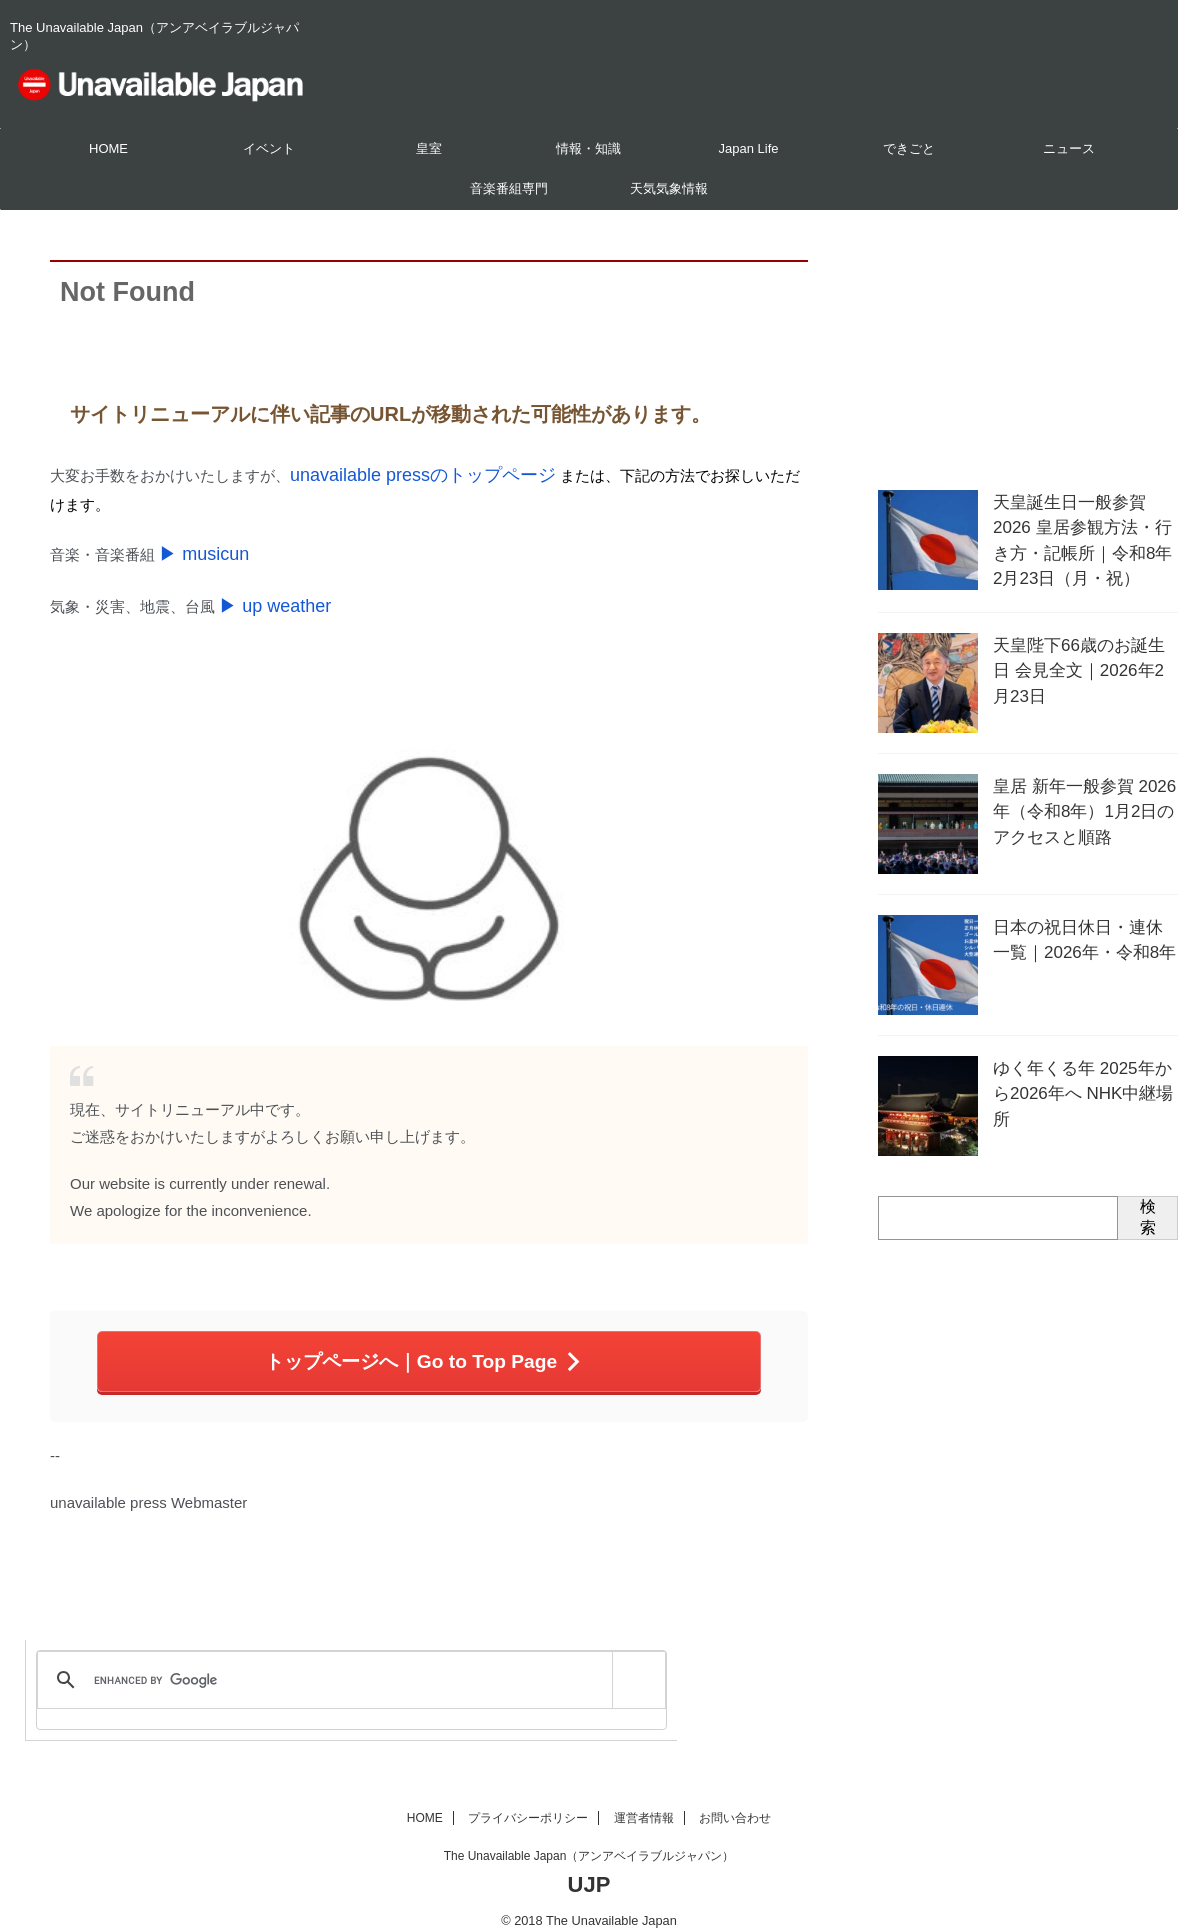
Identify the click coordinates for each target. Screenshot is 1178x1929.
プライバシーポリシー (528, 1798)
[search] (348, 1661)
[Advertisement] (1028, 345)
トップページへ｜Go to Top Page (424, 1344)
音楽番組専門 (509, 188)
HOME (108, 148)
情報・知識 (588, 148)
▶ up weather (265, 593)
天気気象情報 (669, 188)
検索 (1148, 1215)
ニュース (1069, 148)
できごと (909, 148)
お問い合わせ (735, 1798)
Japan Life (749, 148)
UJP (589, 1864)
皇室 (429, 148)
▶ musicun (196, 546)
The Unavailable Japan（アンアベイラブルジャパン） (589, 1836)
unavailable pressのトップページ (401, 472)
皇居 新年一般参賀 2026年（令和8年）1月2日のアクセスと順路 (1082, 805)
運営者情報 (644, 1798)
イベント (269, 148)
